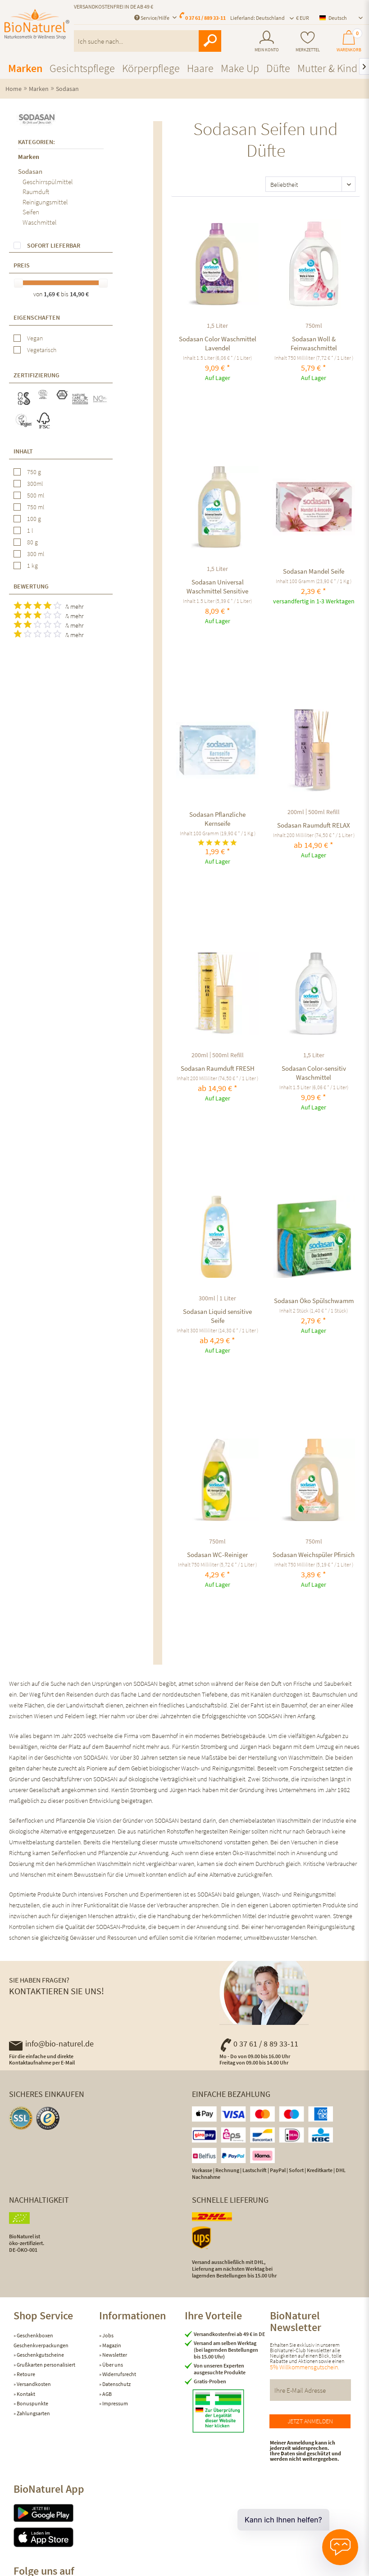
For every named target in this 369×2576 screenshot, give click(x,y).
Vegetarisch (41, 350)
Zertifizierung (36, 375)
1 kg (32, 565)
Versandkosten (33, 2384)
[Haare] (200, 68)
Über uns (112, 2364)
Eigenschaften (37, 317)
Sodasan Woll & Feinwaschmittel (314, 343)
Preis (22, 265)
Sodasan (30, 171)
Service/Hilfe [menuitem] (152, 17)
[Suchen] (210, 41)
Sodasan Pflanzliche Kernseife (217, 819)
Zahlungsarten (33, 2413)
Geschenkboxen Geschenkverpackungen (41, 2340)
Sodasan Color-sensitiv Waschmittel (314, 1073)
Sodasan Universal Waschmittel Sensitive (217, 586)
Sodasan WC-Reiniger (217, 1554)
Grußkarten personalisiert (45, 2364)
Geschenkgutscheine (40, 2354)
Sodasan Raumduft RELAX (313, 825)
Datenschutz (116, 2384)
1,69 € (52, 294)
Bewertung (31, 586)
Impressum (114, 2403)
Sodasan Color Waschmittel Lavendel (217, 343)
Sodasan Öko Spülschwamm (314, 1300)
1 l (30, 530)
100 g (34, 519)
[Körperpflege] (150, 68)
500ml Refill (324, 812)
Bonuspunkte (32, 2403)
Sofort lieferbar (53, 245)
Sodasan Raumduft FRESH (218, 1068)
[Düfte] (278, 68)
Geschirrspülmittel (48, 181)
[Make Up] (240, 68)
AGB (106, 2393)
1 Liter (227, 1298)
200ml (295, 812)
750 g (34, 472)
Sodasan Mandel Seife (313, 571)
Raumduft (36, 191)
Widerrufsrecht (118, 2374)
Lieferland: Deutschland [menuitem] (257, 17)
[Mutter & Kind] (327, 68)
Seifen (31, 212)
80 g (32, 542)
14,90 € (79, 294)
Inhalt (23, 451)
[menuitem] (267, 41)
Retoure (25, 2374)
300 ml (35, 554)
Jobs (107, 2335)
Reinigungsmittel (45, 202)
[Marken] (25, 68)
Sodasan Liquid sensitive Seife (217, 1316)
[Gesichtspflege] (82, 68)
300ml (35, 484)
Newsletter (114, 2354)
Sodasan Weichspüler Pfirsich (314, 1554)
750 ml (35, 507)
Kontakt (25, 2393)
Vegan (35, 338)
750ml (313, 325)
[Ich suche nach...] (148, 41)
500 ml (35, 495)
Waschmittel (40, 222)
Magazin (111, 2345)
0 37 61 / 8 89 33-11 (258, 2043)
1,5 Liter (217, 325)
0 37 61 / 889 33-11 (205, 17)
